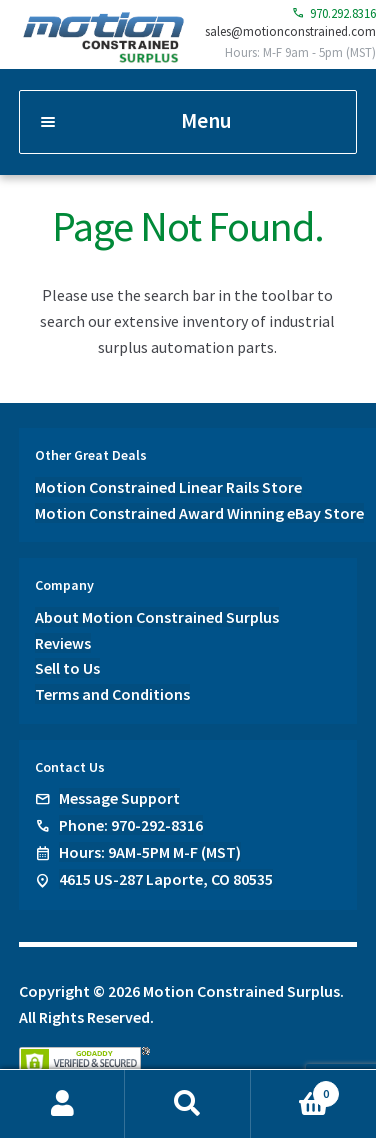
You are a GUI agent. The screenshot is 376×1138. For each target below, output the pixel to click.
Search (187, 1104)
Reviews (63, 643)
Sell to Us (67, 668)
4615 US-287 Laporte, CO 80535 (166, 879)
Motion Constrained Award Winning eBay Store (199, 513)
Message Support (119, 798)
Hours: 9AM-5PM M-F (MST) (150, 852)
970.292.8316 (334, 13)
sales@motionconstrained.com (290, 31)
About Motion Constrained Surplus (157, 617)
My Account (62, 1104)
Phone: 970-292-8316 (131, 825)
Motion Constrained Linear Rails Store (168, 487)
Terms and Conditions (112, 694)
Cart (295, 1089)
